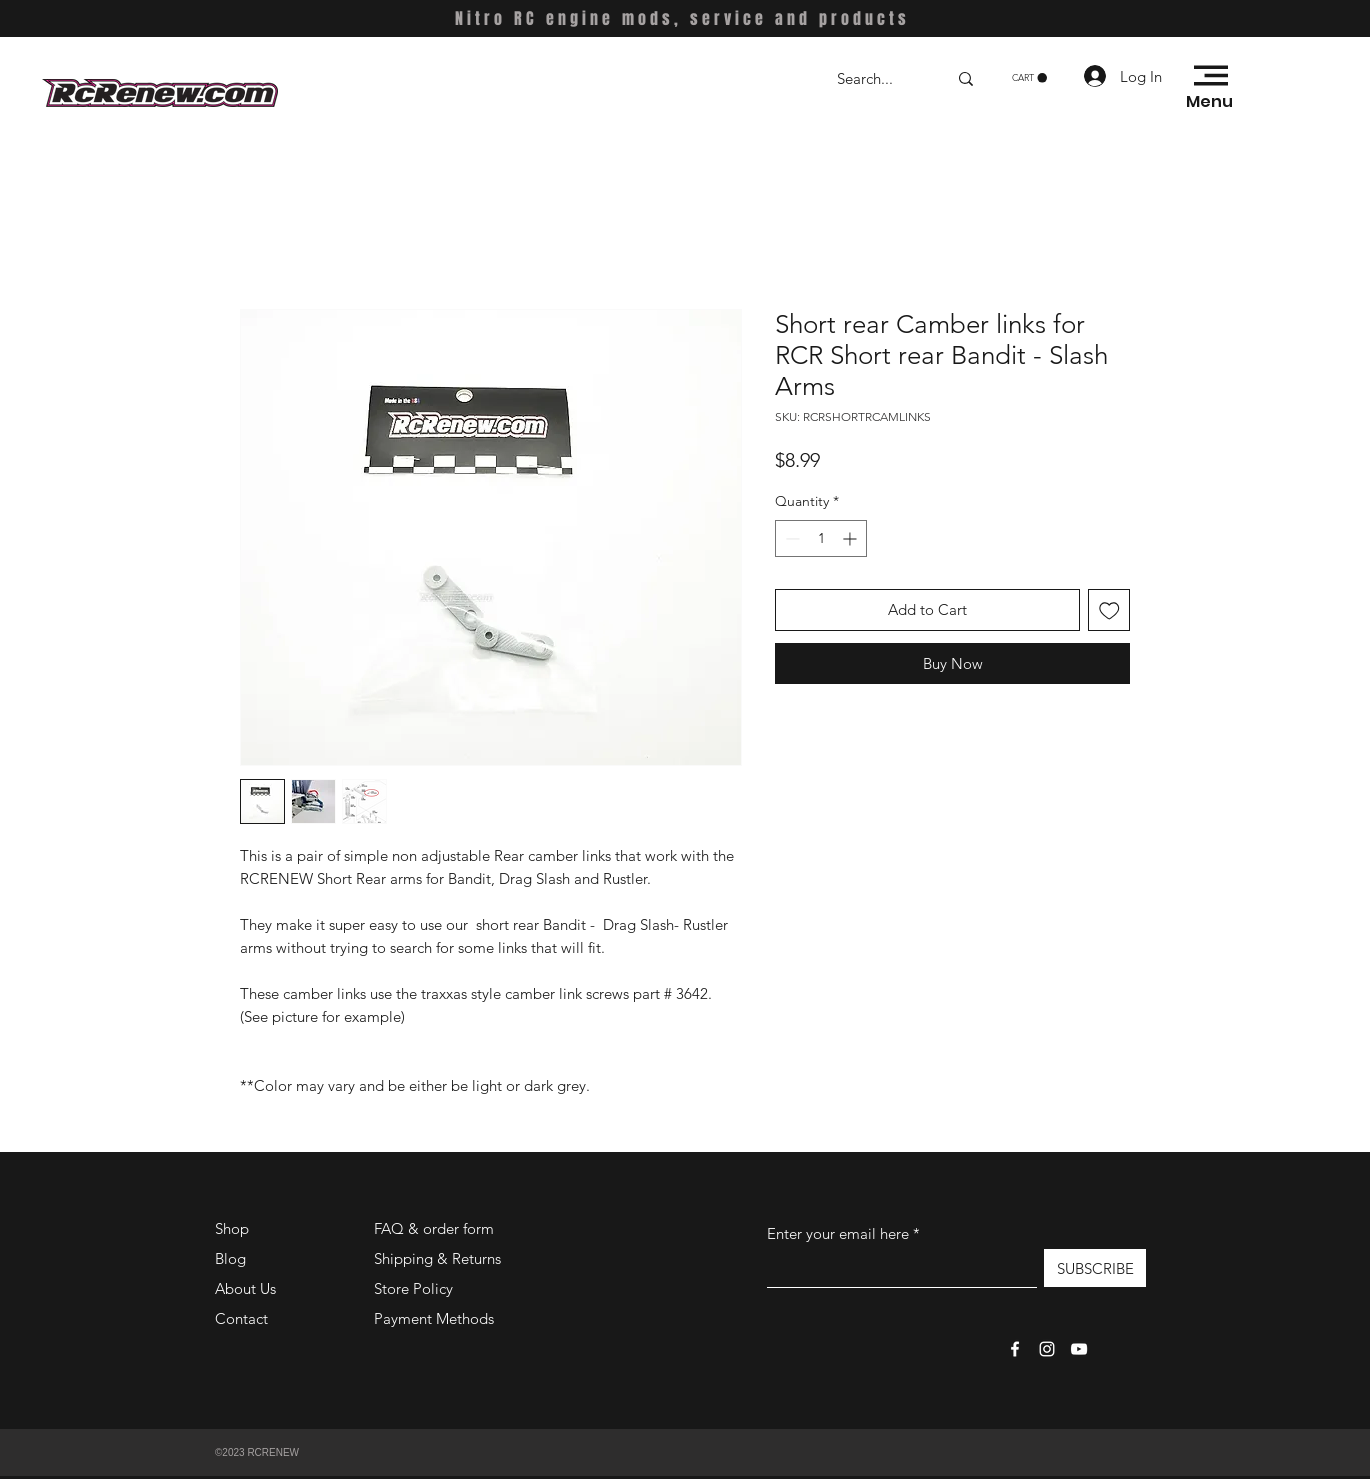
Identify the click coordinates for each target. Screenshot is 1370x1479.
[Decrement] (790, 538)
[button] (1029, 78)
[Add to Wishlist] (1109, 610)
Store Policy (413, 1288)
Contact (241, 1318)
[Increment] (851, 538)
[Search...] (877, 78)
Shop (232, 1228)
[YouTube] (1079, 1349)
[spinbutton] (821, 538)
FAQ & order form (434, 1228)
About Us (245, 1288)
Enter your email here (838, 1233)
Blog (230, 1258)
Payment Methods (436, 1318)
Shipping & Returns (437, 1258)
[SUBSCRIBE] (1095, 1268)
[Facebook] (1015, 1349)
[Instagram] (1047, 1349)
